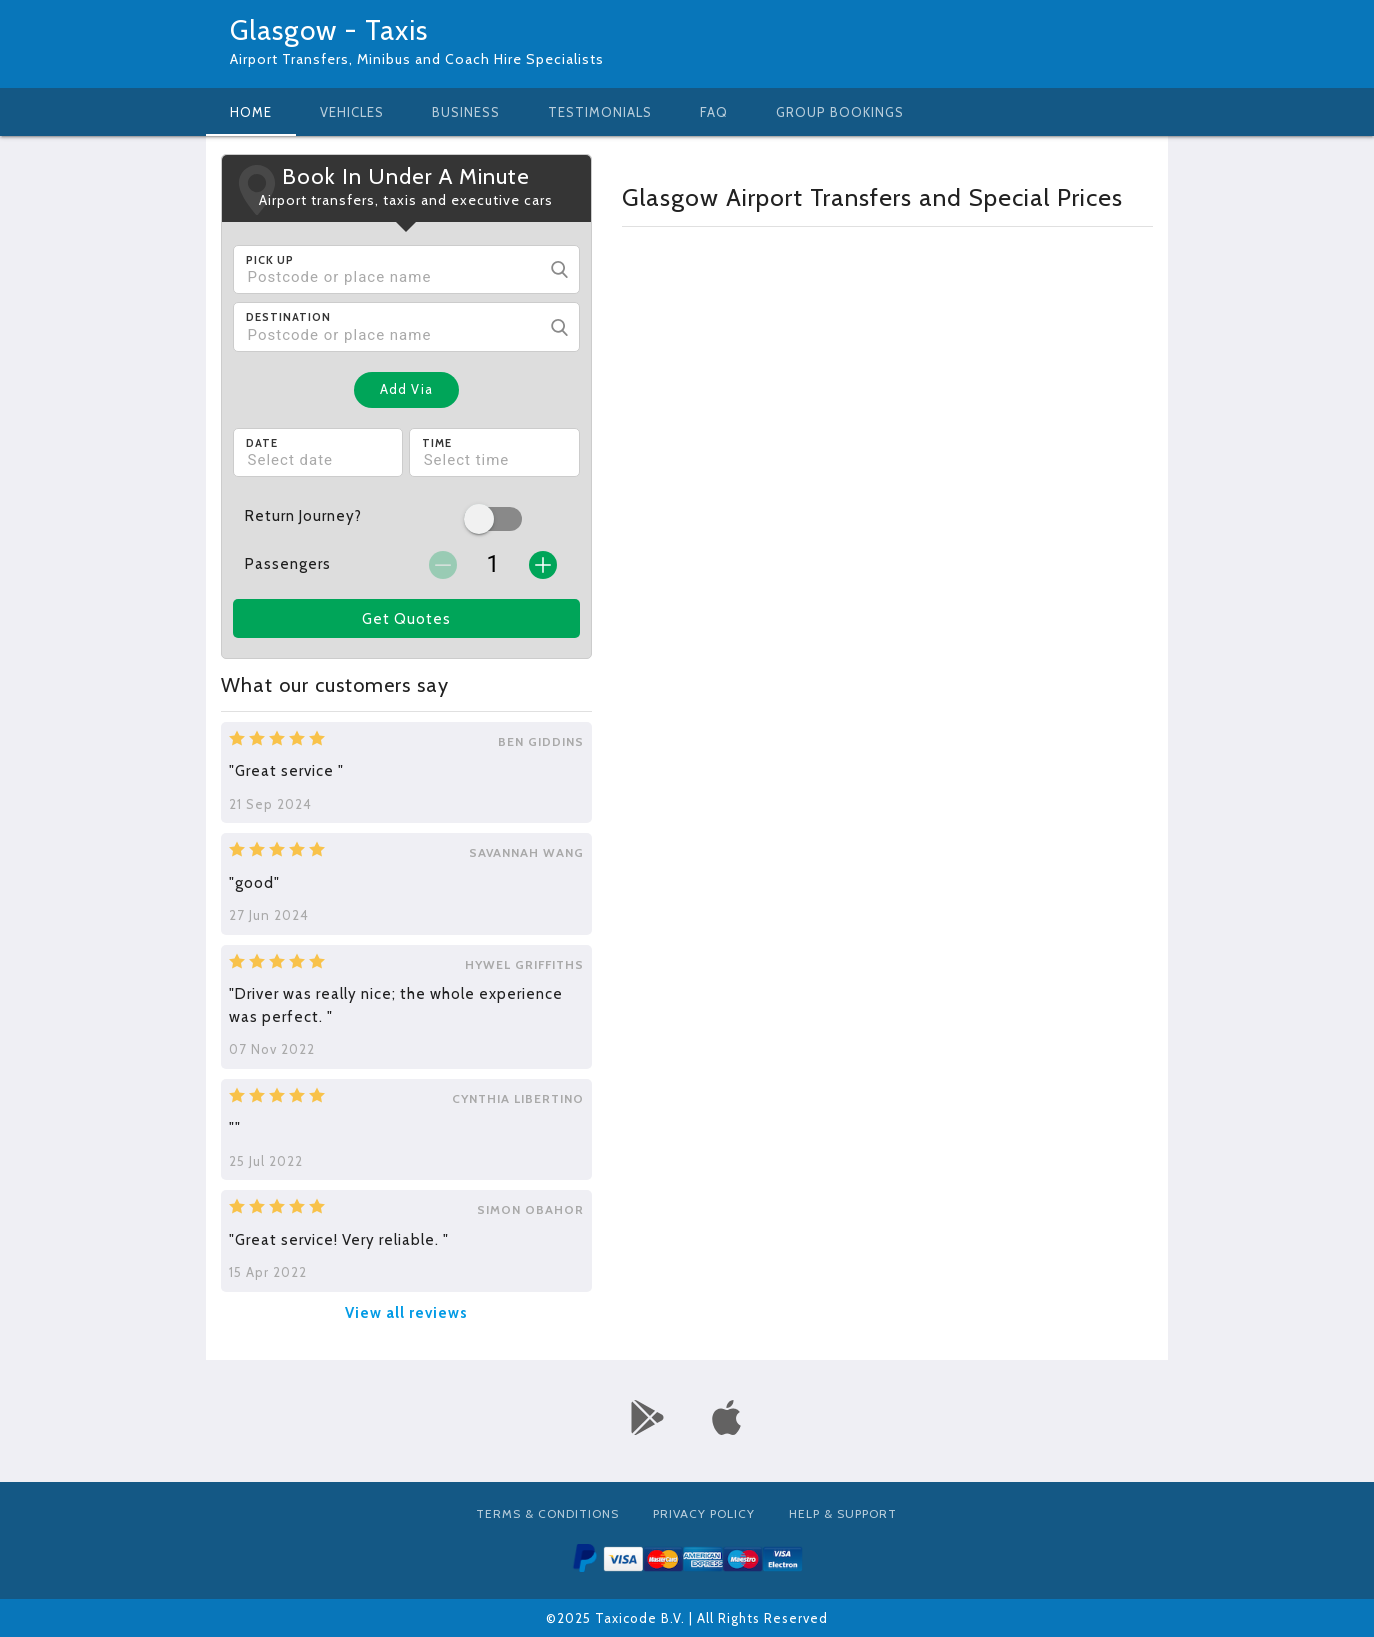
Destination (288, 317)
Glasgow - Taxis (329, 30)
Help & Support (843, 1513)
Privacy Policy (704, 1513)
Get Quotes (406, 619)
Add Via (406, 389)
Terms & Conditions (547, 1513)
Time (437, 443)
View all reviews (406, 1313)
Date (262, 443)
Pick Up (270, 260)
